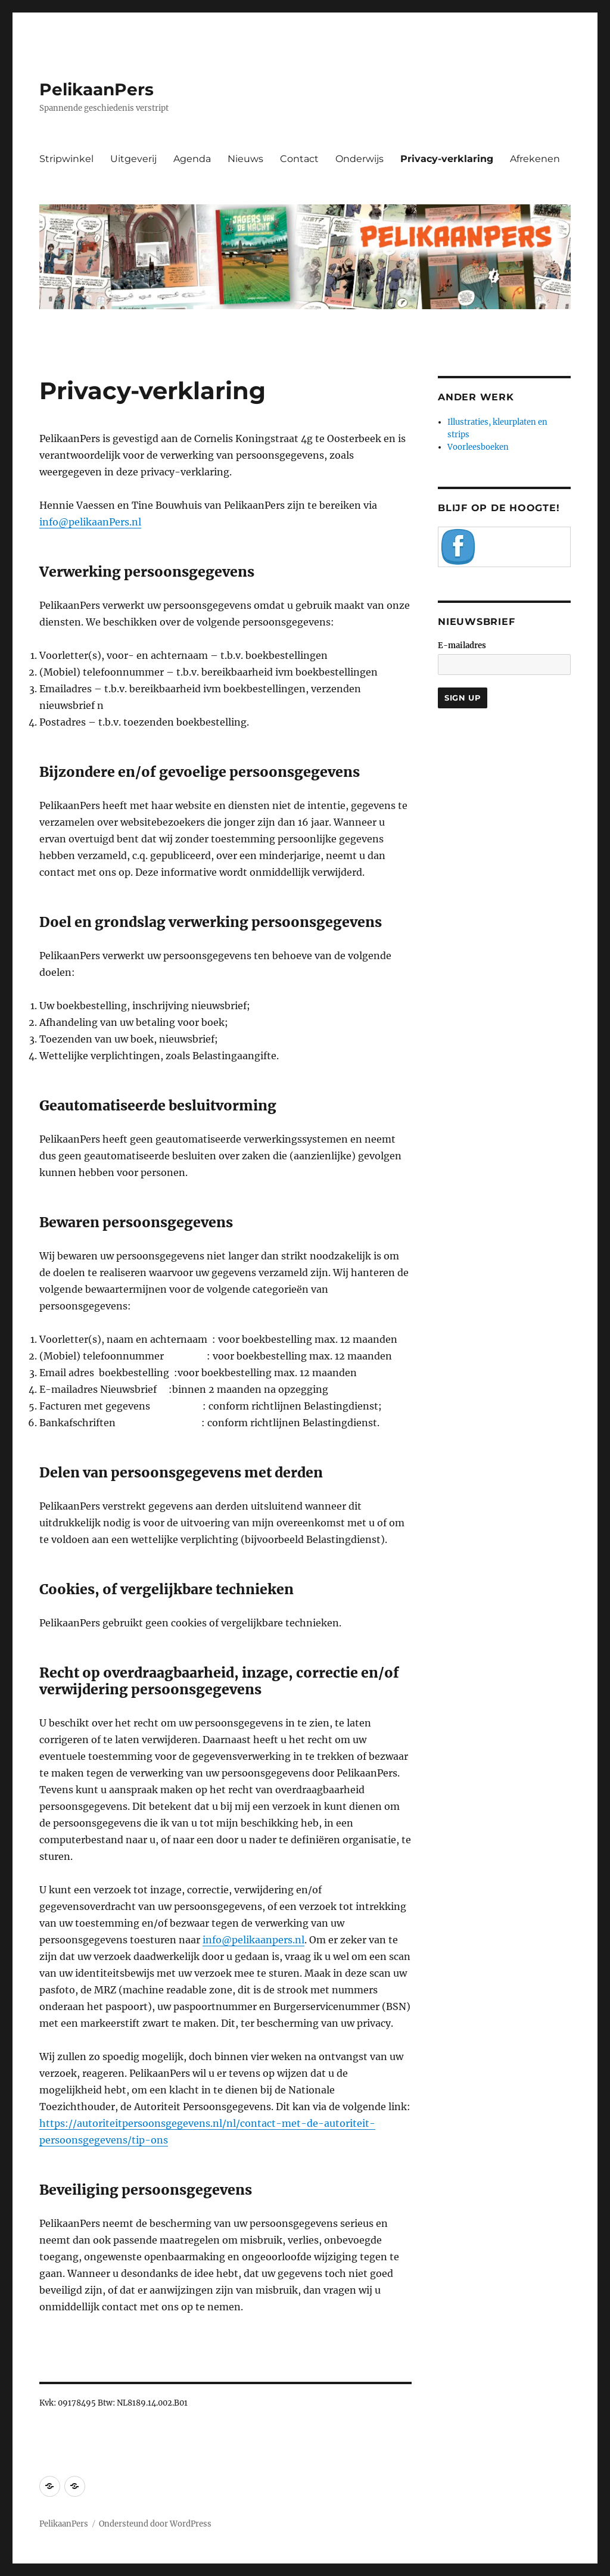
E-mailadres (462, 645)
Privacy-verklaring (446, 158)
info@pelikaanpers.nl (253, 1940)
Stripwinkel (66, 158)
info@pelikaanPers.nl (90, 522)
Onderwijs (359, 158)
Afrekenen (535, 158)
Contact (299, 158)
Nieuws (245, 158)
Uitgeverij (133, 158)
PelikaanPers (96, 89)
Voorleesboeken (478, 447)
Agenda (192, 158)
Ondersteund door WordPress (155, 2524)
